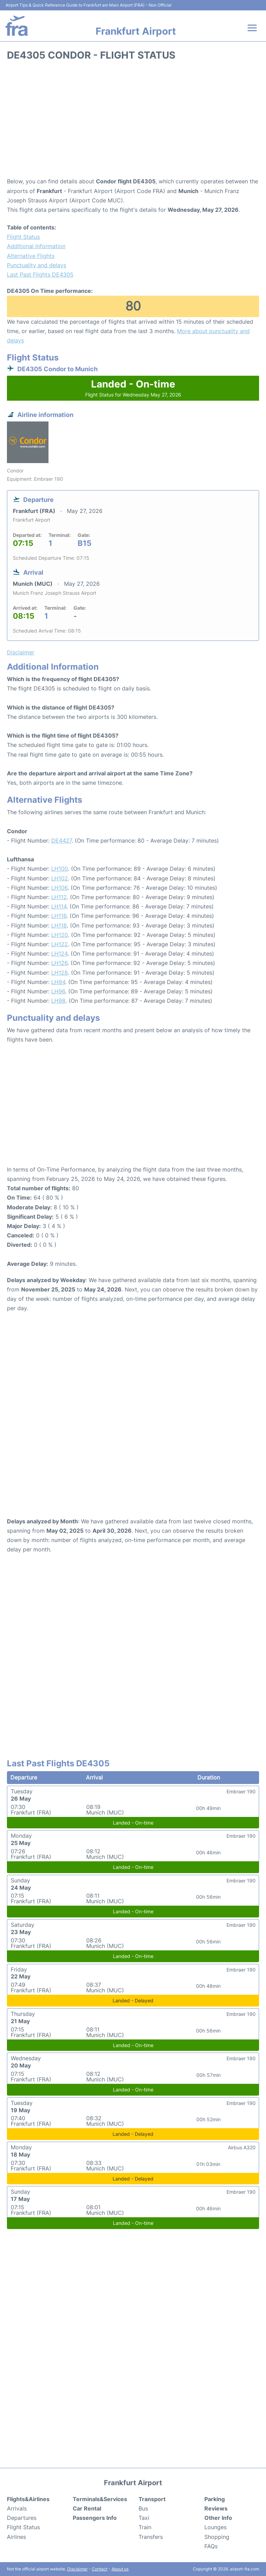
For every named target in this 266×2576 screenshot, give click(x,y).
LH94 (58, 981)
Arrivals (17, 2508)
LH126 (59, 962)
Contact (99, 2568)
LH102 (59, 878)
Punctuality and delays (36, 265)
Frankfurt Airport (136, 31)
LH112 (59, 897)
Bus (143, 2508)
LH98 (58, 1000)
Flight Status (23, 236)
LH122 (59, 944)
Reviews (216, 2508)
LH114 (58, 906)
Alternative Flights (30, 255)
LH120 (59, 934)
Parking (214, 2499)
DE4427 (61, 840)
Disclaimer (77, 2568)
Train (145, 2527)
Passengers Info (95, 2517)
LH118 (59, 925)
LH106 (59, 887)
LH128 (59, 972)
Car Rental (87, 2508)
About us (120, 2568)
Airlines (16, 2536)
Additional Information (36, 246)
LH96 (58, 991)
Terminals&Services (100, 2499)
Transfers (151, 2536)
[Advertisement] (133, 121)
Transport (152, 2499)
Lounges (215, 2527)
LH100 (59, 868)
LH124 (59, 953)
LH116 (58, 915)
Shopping (216, 2536)
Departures (21, 2517)
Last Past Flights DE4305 (40, 274)
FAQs (211, 2546)
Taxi (144, 2517)
